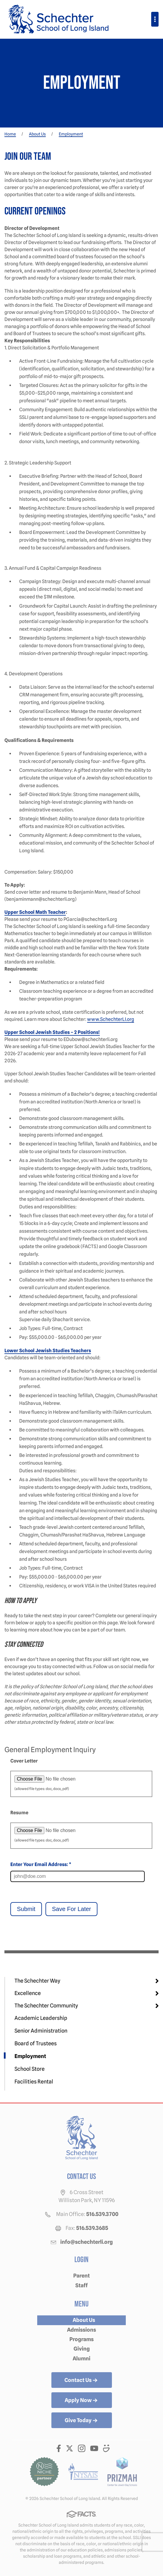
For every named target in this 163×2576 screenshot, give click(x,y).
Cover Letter (24, 1761)
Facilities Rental (33, 2081)
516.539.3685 (92, 2228)
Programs (81, 2339)
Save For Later (71, 1909)
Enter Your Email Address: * (40, 1864)
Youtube (94, 2448)
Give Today (82, 2420)
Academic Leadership (40, 2018)
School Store (29, 2069)
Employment (30, 2056)
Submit (26, 1909)
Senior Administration (40, 2031)
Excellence (27, 1993)
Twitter (69, 2448)
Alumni (81, 2358)
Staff (81, 2285)
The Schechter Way (37, 1981)
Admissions (81, 2330)
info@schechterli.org (86, 2242)
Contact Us (81, 2380)
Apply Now (82, 2400)
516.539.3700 (102, 2214)
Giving (82, 2349)
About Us (84, 2320)
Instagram (81, 2448)
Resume (19, 1812)
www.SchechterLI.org (110, 1019)
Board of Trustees (35, 2043)
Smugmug (106, 2448)
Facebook (58, 2448)
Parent (81, 2275)
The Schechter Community (46, 2005)
